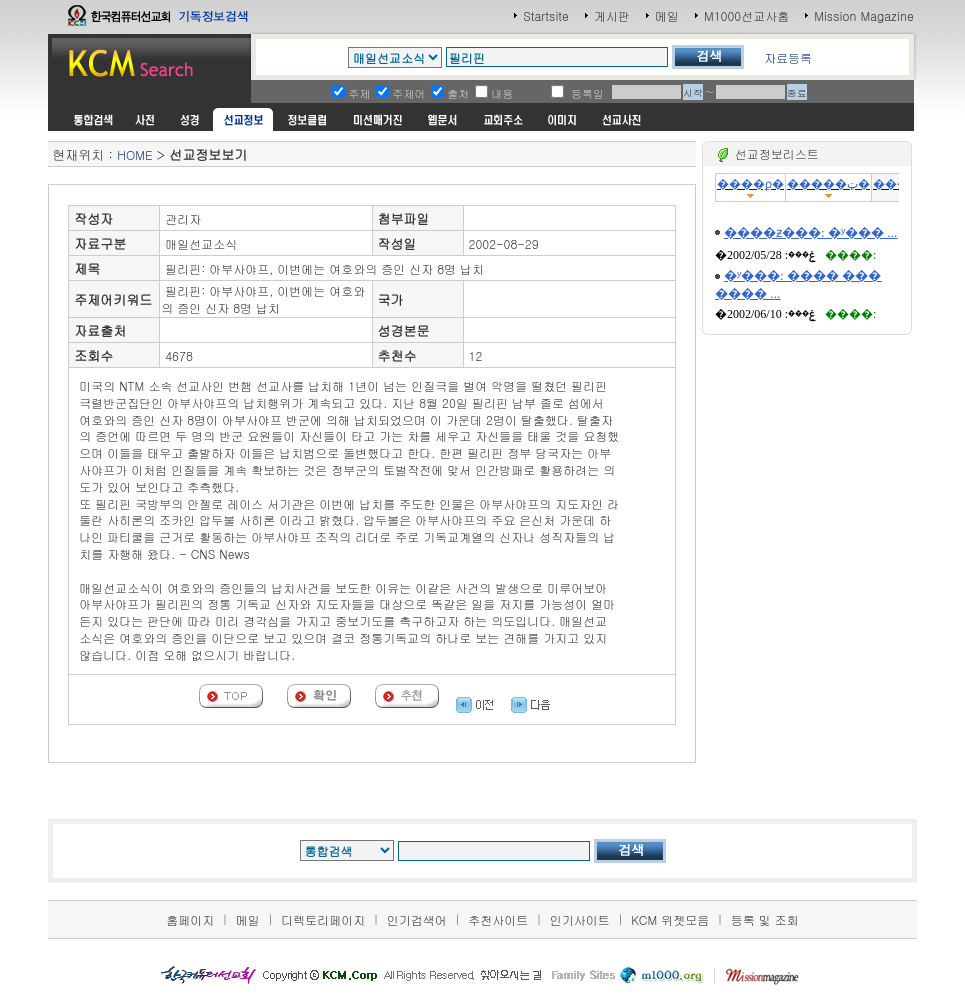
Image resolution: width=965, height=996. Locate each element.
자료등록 (788, 57)
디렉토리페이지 (323, 919)
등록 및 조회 (765, 919)
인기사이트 (580, 919)
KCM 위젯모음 (670, 919)
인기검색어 (417, 919)
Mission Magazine (864, 15)
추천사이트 (498, 919)
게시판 (612, 15)
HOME (134, 154)
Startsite (546, 15)
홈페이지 (190, 919)
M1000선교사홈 (746, 15)
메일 (667, 15)
